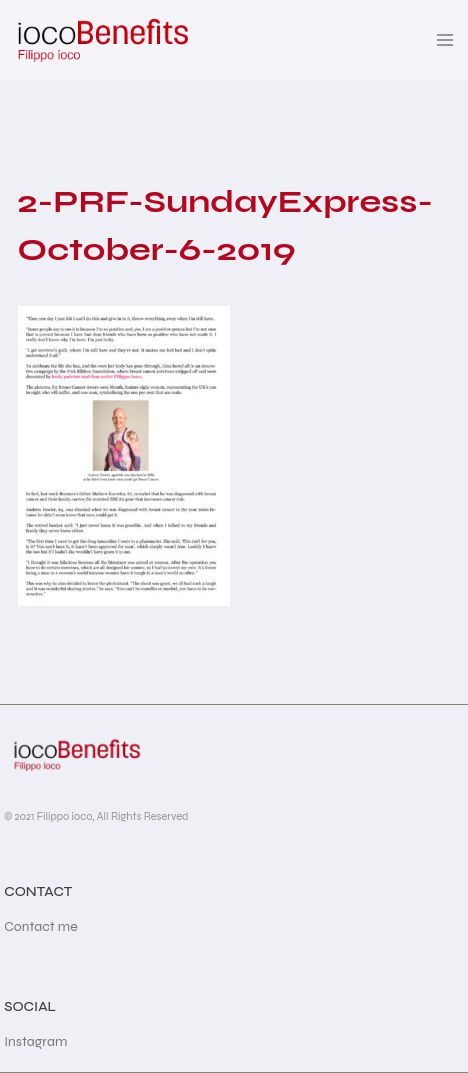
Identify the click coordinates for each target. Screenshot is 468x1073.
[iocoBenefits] (101, 40)
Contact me (41, 926)
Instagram (35, 1041)
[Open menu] (445, 39)
